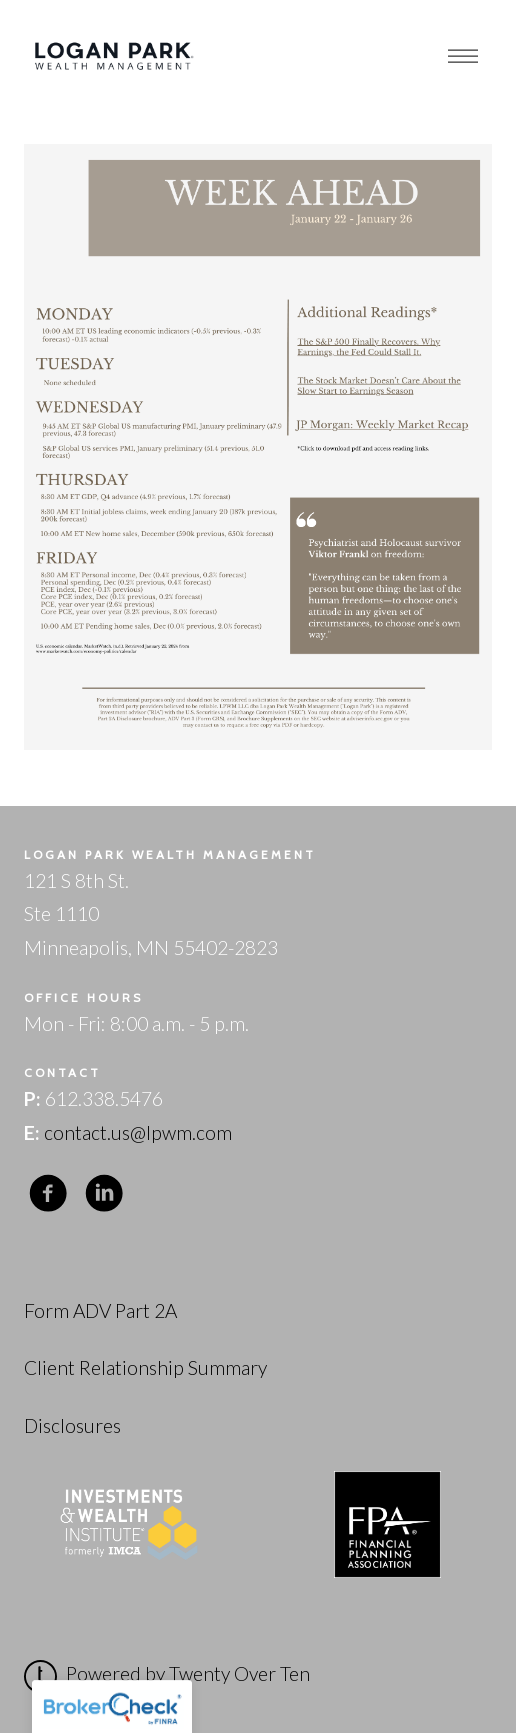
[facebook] (48, 1192)
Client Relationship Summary (145, 1367)
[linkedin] (104, 1192)
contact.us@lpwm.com (138, 1132)
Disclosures (72, 1425)
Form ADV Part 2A (100, 1310)
